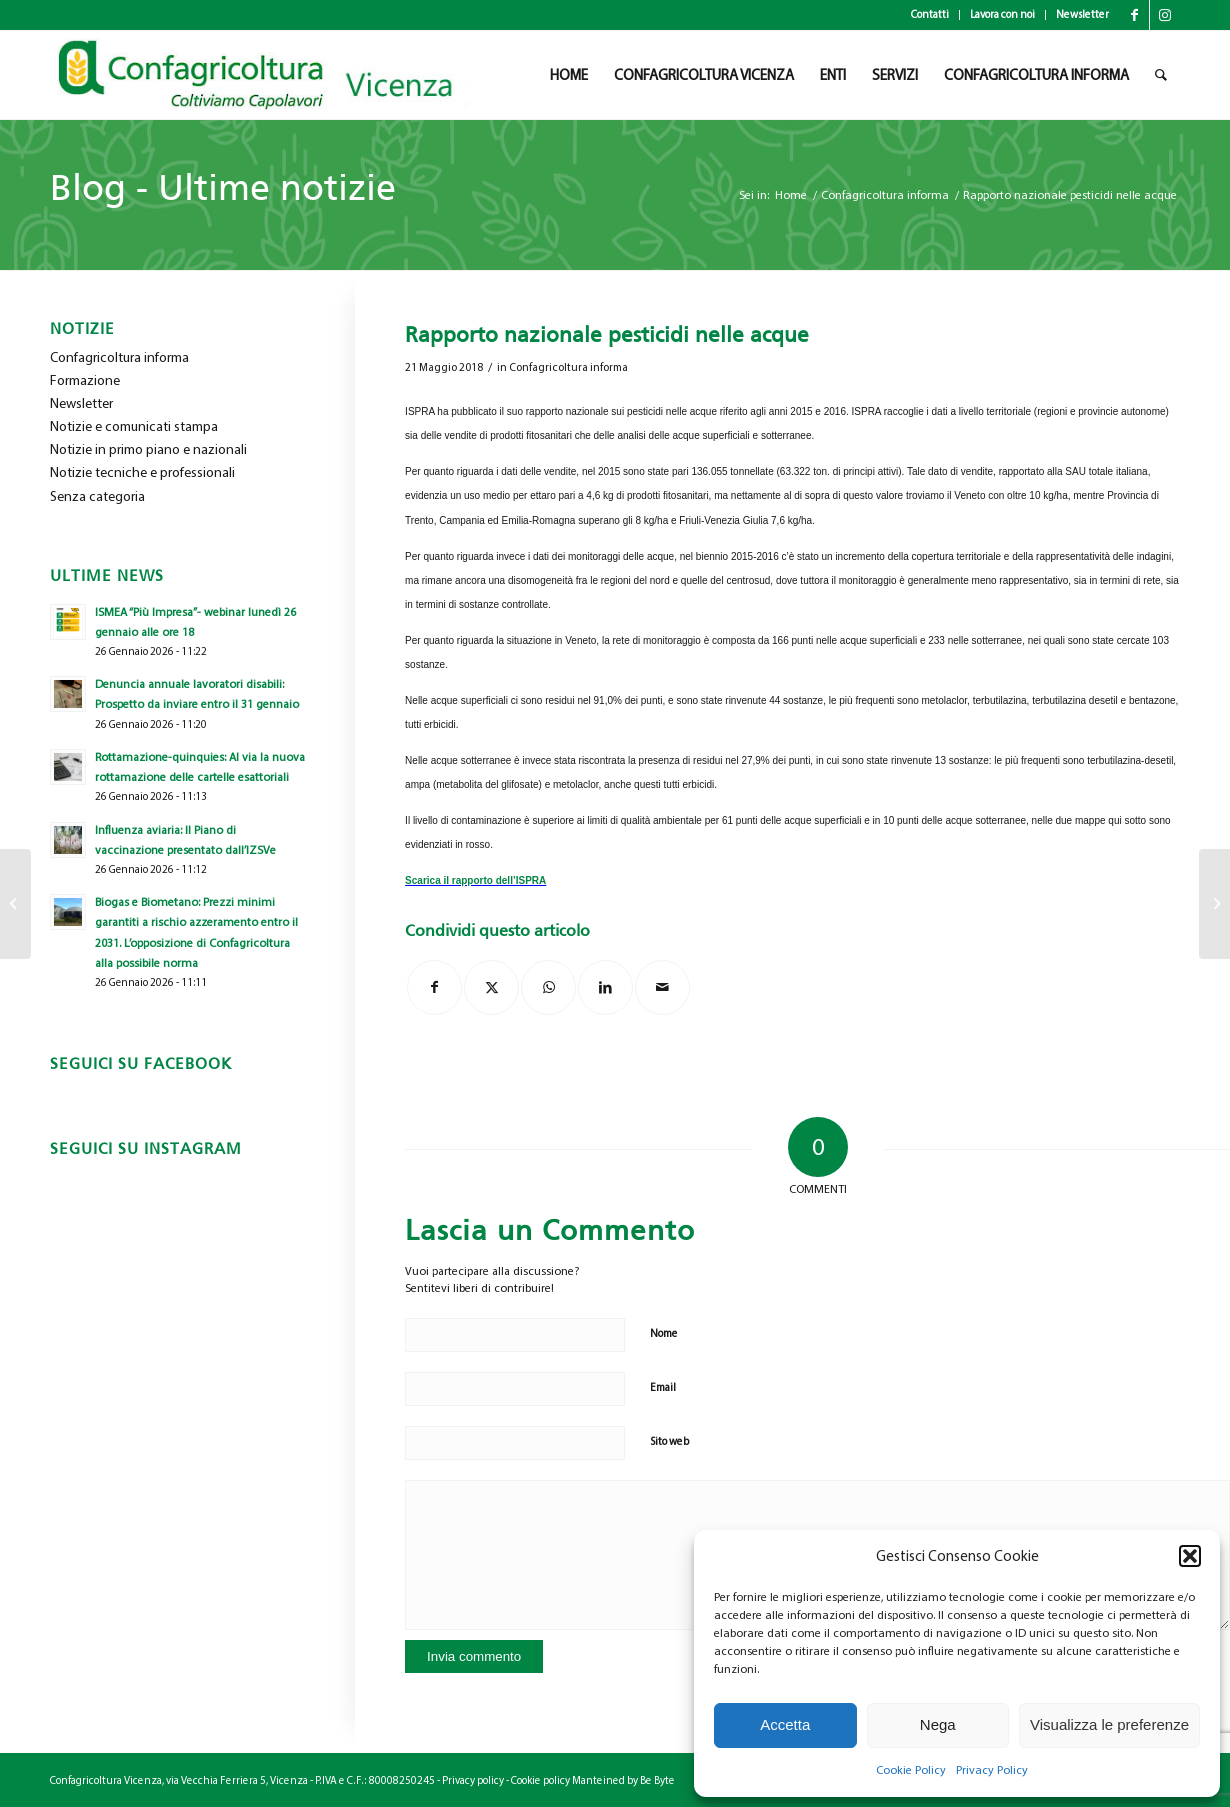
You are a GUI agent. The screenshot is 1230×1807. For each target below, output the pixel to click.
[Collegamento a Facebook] (1134, 15)
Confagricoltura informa (568, 367)
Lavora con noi (1002, 14)
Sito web (669, 1441)
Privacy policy (473, 1780)
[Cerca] (1161, 75)
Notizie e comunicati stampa (134, 426)
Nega (938, 1724)
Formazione (85, 380)
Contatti (930, 14)
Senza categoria (97, 496)
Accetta (785, 1724)
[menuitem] (930, 15)
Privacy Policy (992, 1770)
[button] (1190, 1556)
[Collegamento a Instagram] (1165, 15)
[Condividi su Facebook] (434, 987)
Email (663, 1387)
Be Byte (657, 1780)
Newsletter (1082, 14)
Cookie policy (540, 1780)
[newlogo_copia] (272, 75)
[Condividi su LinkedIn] (605, 987)
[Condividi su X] (491, 987)
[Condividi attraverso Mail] (662, 987)
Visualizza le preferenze (1109, 1724)
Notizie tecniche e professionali (142, 472)
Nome (664, 1333)
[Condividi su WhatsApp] (548, 987)
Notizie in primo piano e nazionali (148, 449)
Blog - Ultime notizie (223, 187)
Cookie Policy (911, 1770)
